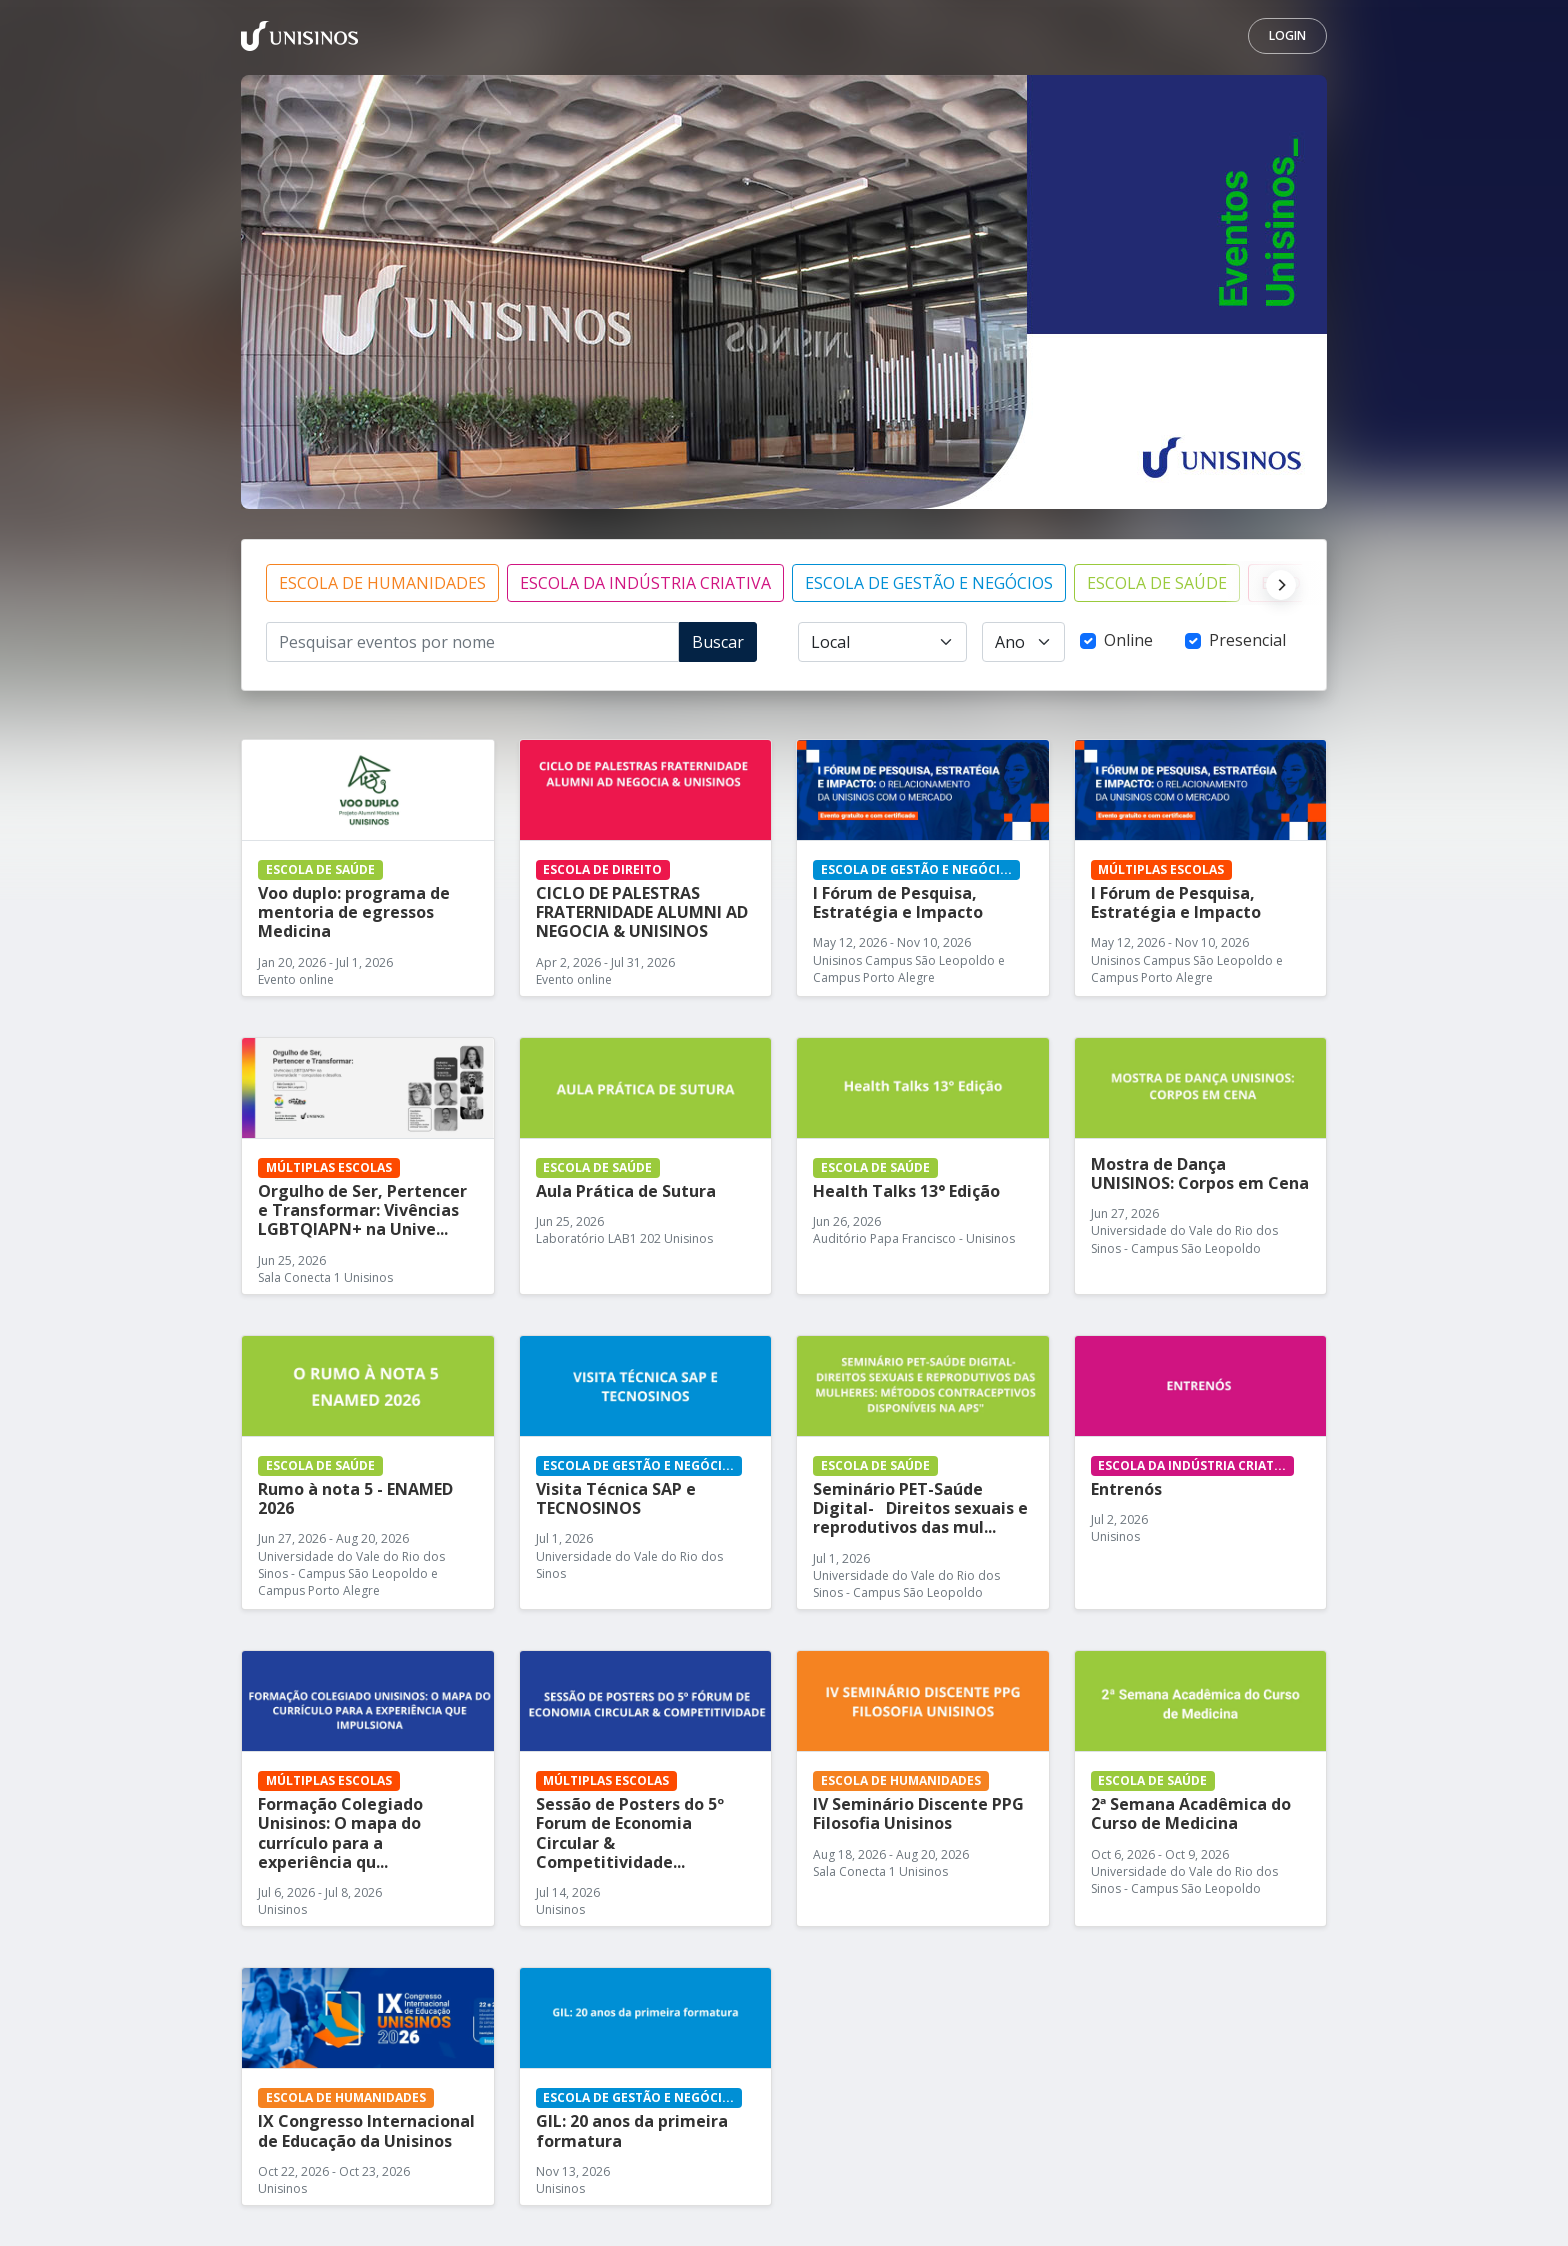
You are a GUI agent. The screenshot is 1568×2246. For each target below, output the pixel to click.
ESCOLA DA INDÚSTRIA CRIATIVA (645, 583)
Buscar (718, 642)
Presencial (1247, 640)
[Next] (1276, 583)
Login (1287, 35)
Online (1128, 640)
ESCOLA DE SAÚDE (1157, 583)
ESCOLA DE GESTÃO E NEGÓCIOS (929, 583)
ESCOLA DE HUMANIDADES (382, 583)
